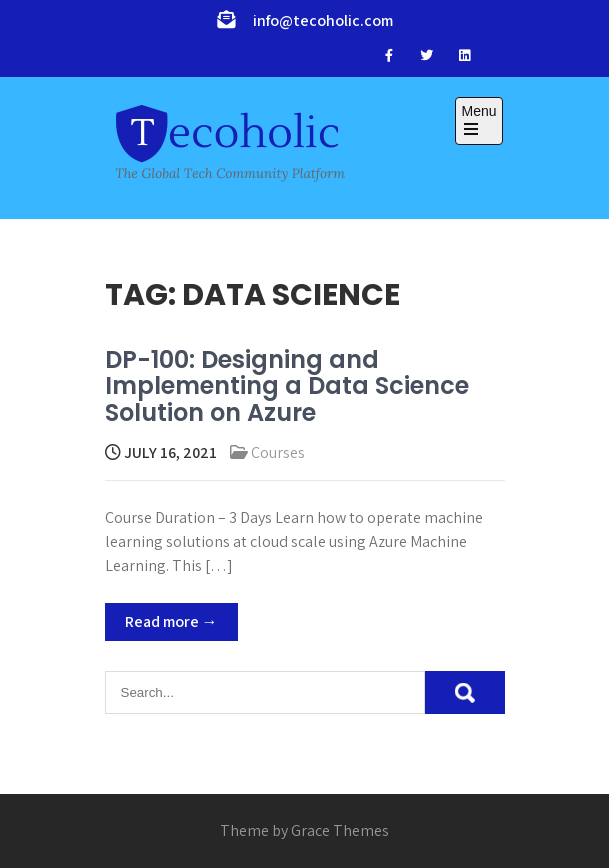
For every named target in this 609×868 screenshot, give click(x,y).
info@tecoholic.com (323, 20)
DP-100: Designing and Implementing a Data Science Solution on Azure (287, 386)
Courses (278, 452)
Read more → (171, 621)
